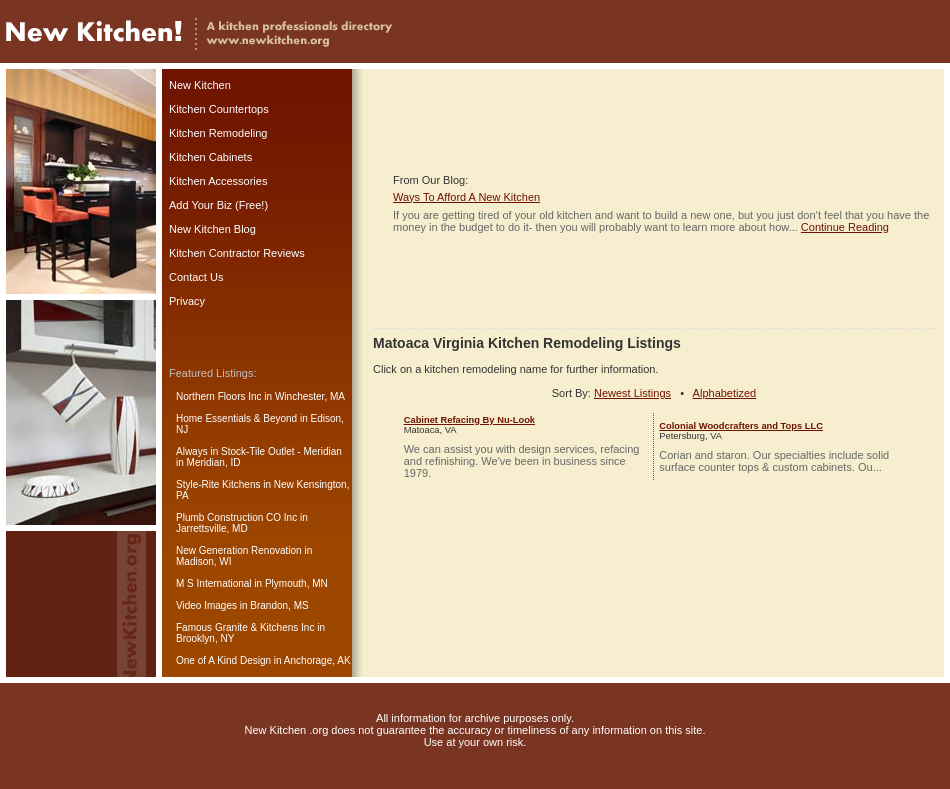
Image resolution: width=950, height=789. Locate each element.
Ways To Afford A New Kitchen (466, 197)
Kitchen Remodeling (218, 133)
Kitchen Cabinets (210, 157)
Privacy (187, 301)
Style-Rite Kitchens (218, 484)
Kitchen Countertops (219, 109)
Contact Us (196, 277)
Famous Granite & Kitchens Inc (245, 627)
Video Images (206, 605)
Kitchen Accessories (218, 181)
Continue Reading (845, 227)
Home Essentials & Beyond (236, 418)
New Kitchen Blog (212, 229)
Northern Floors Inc (219, 396)
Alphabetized (725, 393)
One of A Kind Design (223, 660)
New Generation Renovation (239, 550)
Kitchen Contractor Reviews (237, 253)
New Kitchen (200, 85)
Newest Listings (632, 393)
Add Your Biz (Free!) (218, 205)
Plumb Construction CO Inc (236, 517)
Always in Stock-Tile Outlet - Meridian (259, 451)
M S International (214, 583)
